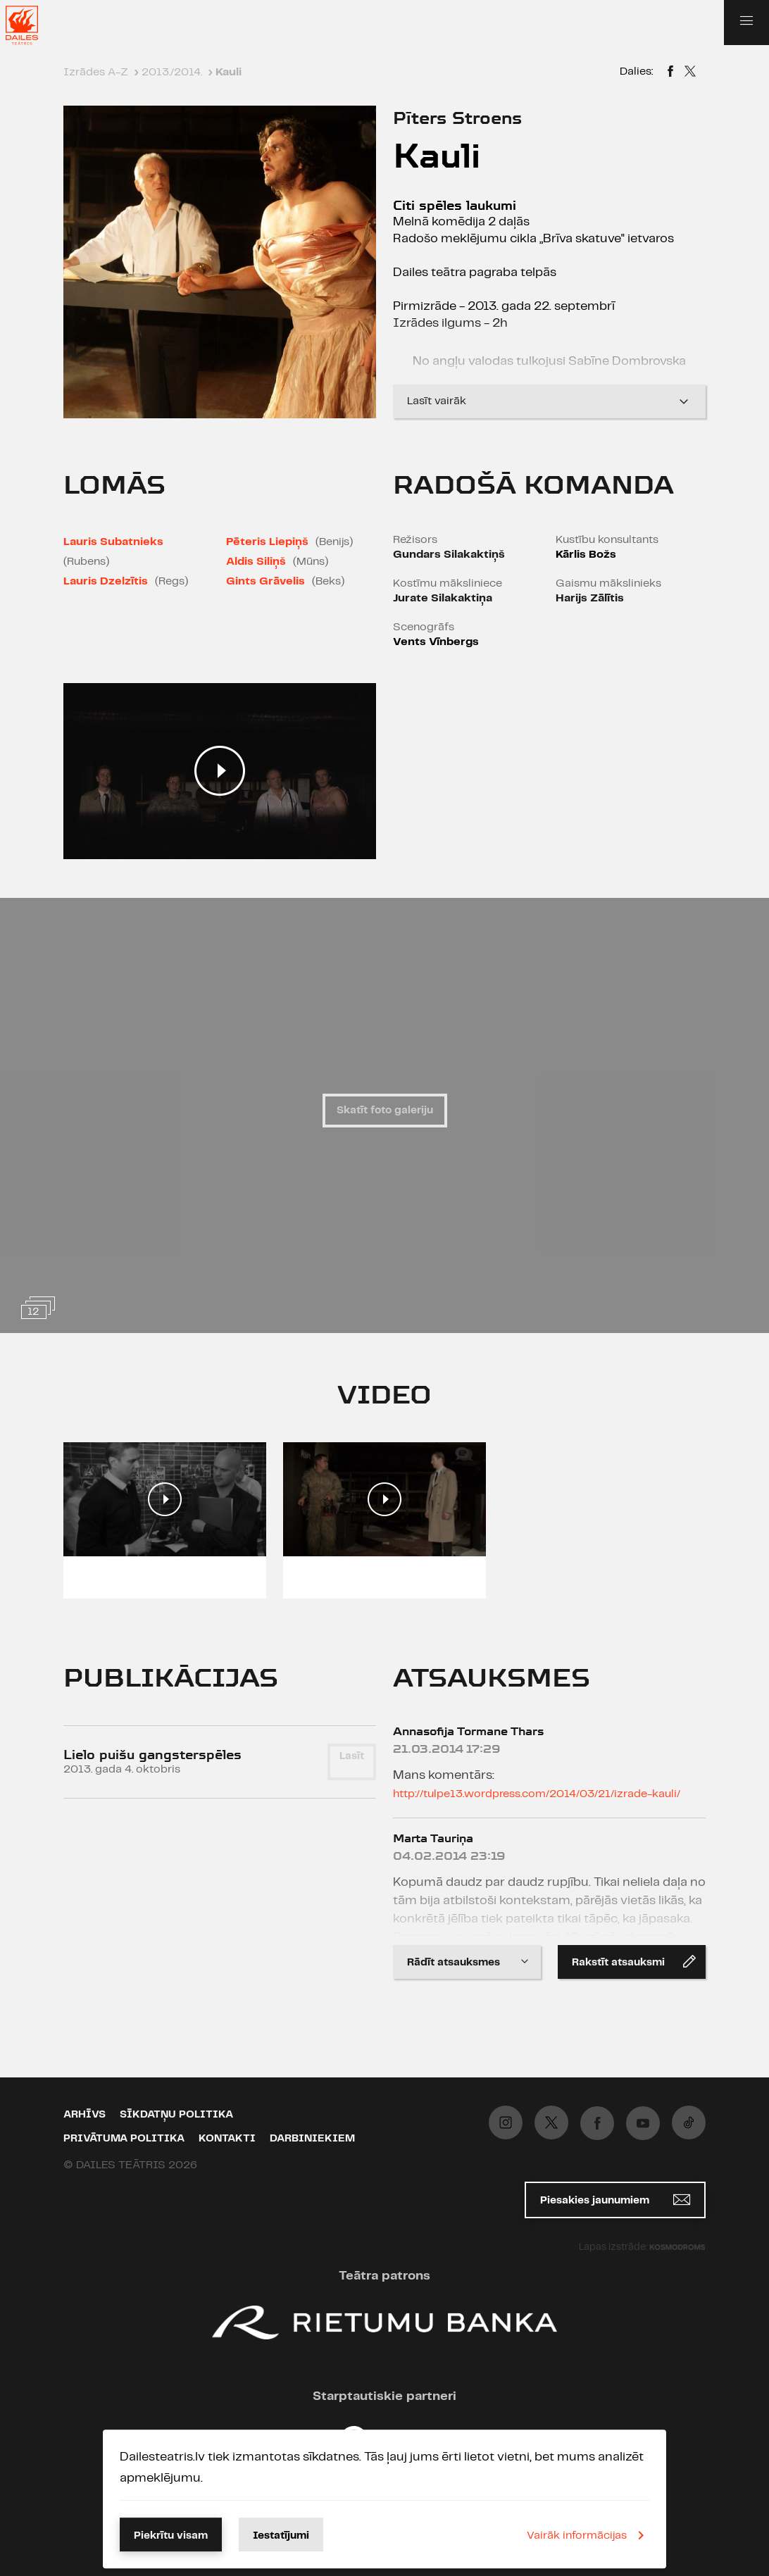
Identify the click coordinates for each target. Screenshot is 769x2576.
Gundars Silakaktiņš (449, 554)
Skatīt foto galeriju (385, 1110)
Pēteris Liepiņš (267, 542)
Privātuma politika (124, 2139)
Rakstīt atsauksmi (634, 1961)
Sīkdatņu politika (176, 2115)
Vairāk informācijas (588, 2535)
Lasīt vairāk (549, 401)
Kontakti (227, 2139)
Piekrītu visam (171, 2536)
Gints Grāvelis (265, 581)
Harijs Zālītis (590, 598)
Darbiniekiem (312, 2139)
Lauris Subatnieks (113, 542)
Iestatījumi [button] (281, 2536)
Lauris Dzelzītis (105, 581)
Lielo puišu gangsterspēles (152, 1754)
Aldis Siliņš (256, 561)
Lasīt (351, 1756)
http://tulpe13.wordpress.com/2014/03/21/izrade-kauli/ (536, 1794)
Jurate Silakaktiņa (442, 598)
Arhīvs (84, 2115)
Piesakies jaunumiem (615, 2199)
